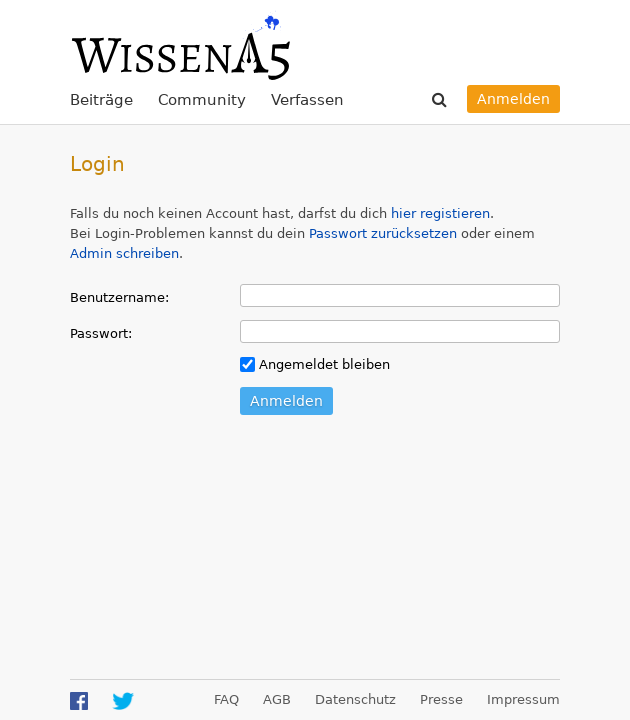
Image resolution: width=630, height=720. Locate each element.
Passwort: (101, 333)
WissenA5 (180, 45)
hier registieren (440, 213)
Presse (441, 699)
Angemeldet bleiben (315, 364)
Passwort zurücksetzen (383, 233)
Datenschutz (355, 699)
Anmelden (513, 99)
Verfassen (307, 100)
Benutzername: (119, 297)
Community (202, 100)
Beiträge (101, 100)
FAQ (226, 699)
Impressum (523, 699)
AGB (277, 699)
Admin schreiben (124, 253)
